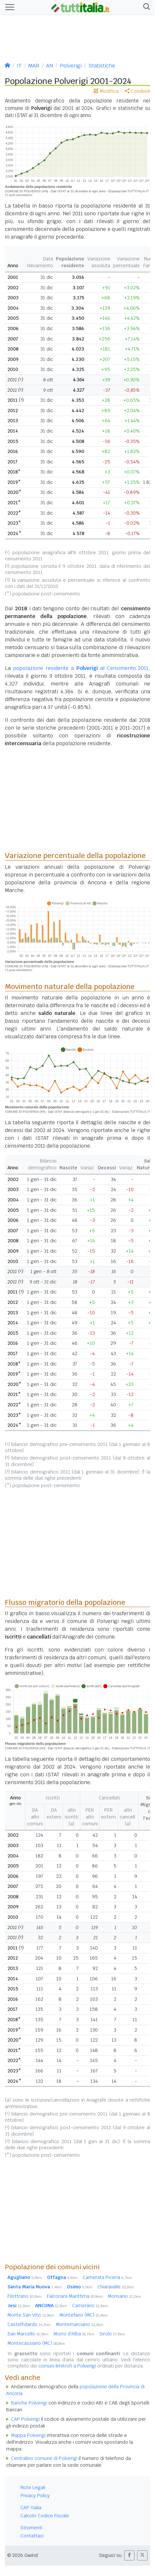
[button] (145, 7)
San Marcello (27, 2334)
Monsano (124, 2296)
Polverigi (71, 65)
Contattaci (32, 2536)
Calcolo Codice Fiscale (44, 2516)
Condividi (137, 91)
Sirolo (112, 2334)
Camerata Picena (107, 2277)
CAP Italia (30, 2507)
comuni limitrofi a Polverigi (67, 2366)
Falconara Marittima (75, 2296)
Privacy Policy (35, 2495)
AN (49, 65)
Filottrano (24, 2296)
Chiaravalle (115, 2287)
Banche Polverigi (29, 2403)
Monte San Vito (30, 2315)
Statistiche (101, 65)
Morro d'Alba (74, 2334)
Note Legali (32, 2487)
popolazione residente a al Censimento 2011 (81, 668)
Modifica (106, 91)
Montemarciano (79, 2324)
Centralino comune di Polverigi (44, 2458)
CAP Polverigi (25, 2419)
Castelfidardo (29, 2324)
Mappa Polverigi (28, 2435)
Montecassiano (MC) (36, 2343)
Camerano (90, 2305)
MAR (33, 65)
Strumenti (31, 2528)
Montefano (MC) (83, 2315)
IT (19, 65)
